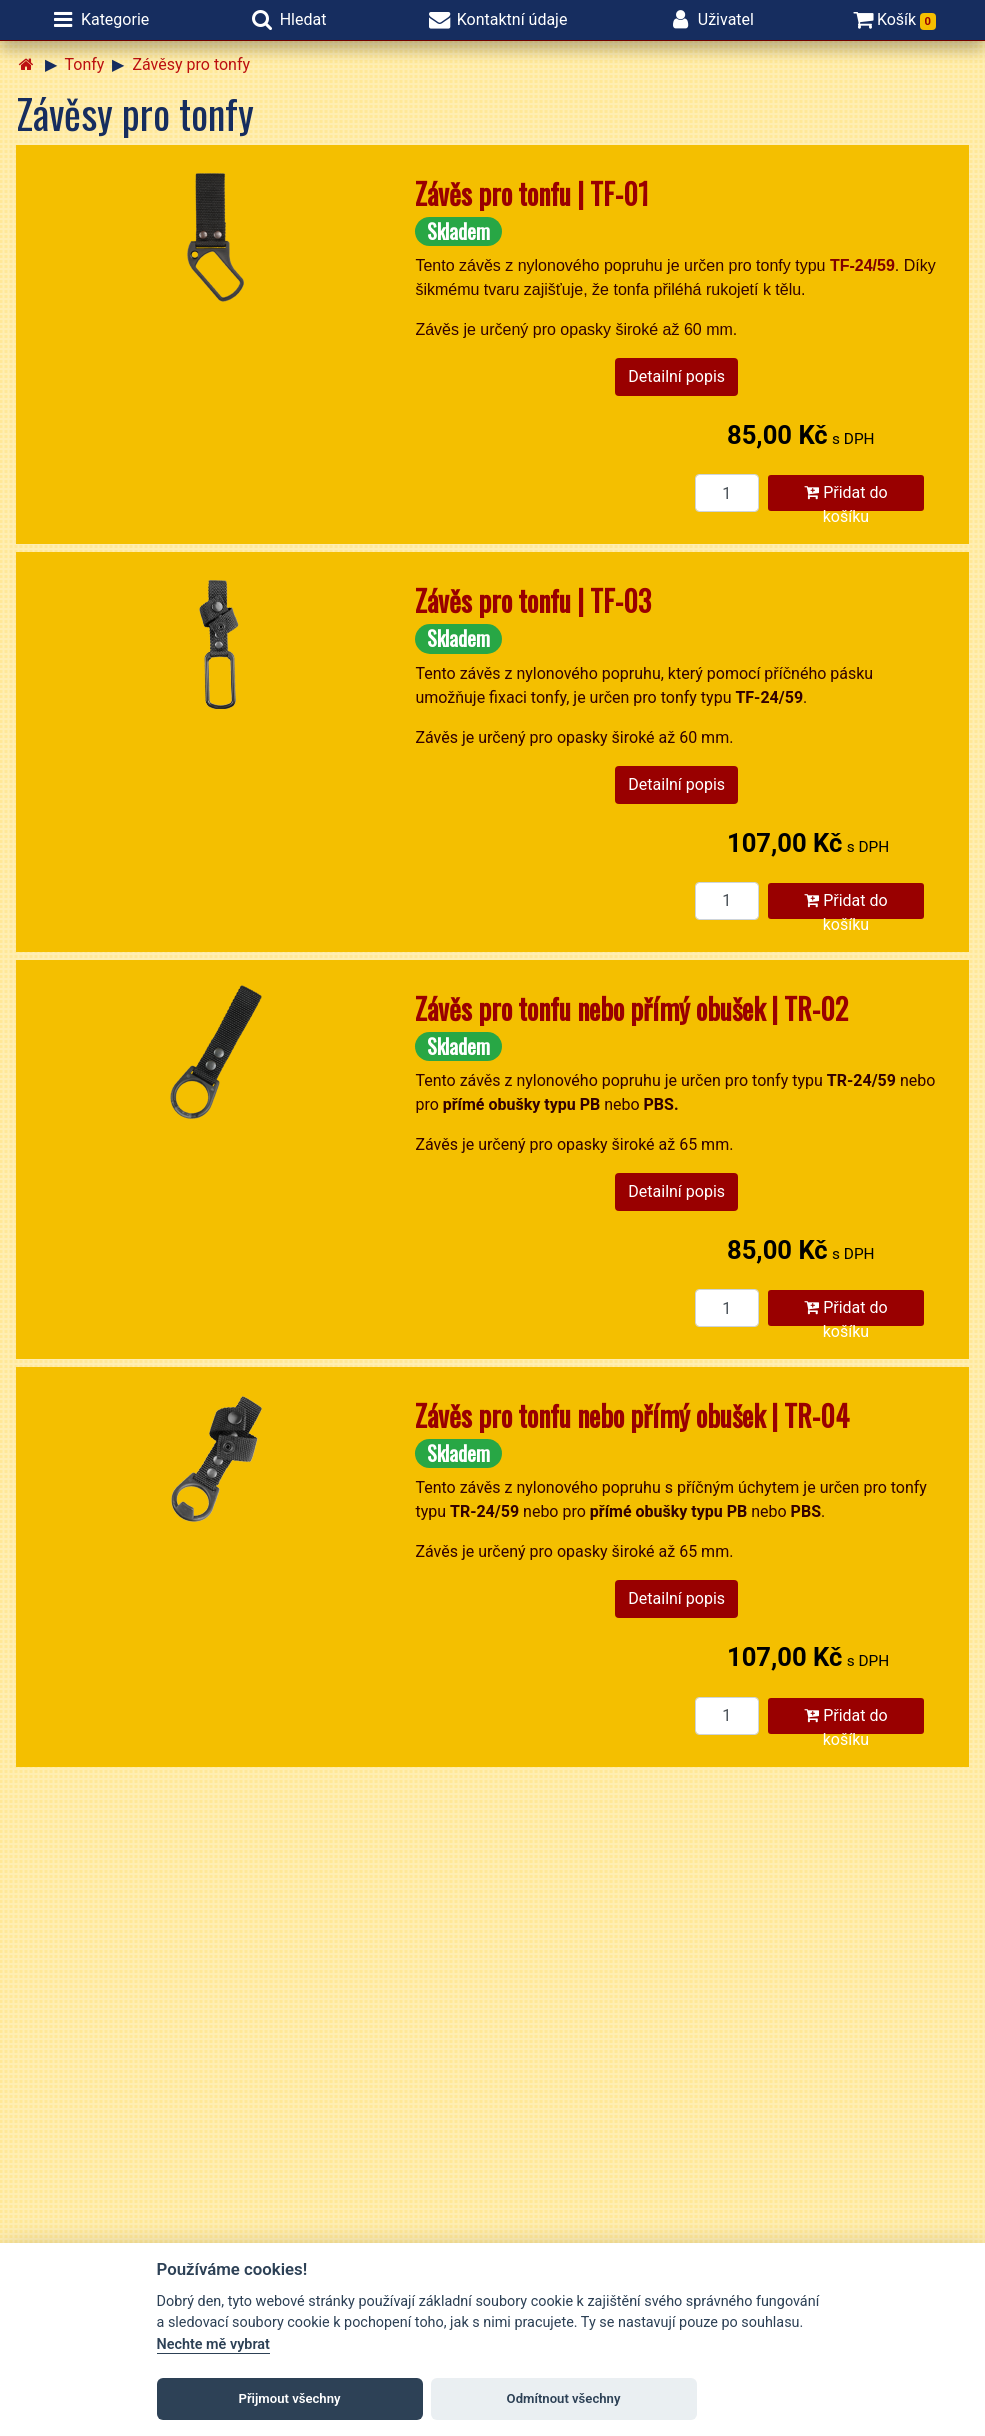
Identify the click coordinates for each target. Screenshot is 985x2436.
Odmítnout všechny (564, 2398)
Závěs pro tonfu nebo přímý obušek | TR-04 (632, 1415)
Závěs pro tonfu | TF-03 (533, 600)
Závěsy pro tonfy (191, 64)
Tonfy (85, 64)
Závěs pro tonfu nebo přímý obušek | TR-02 (631, 1008)
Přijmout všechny (289, 2398)
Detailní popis (676, 376)
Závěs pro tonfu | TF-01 (532, 193)
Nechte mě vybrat (213, 2344)
